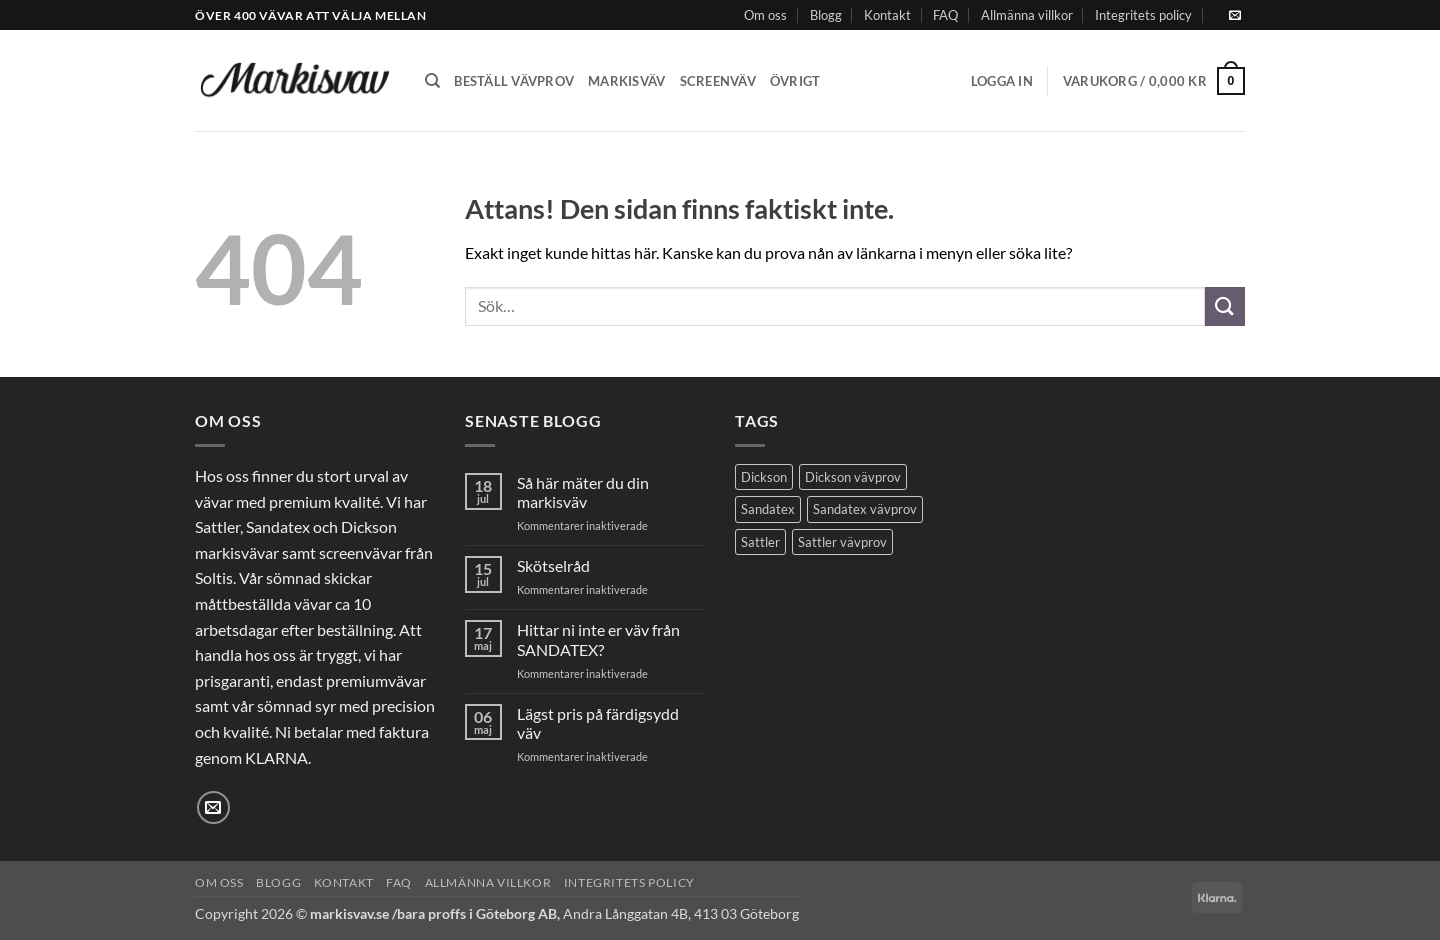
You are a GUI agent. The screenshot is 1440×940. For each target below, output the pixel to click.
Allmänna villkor (1027, 15)
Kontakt (887, 15)
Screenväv (718, 81)
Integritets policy (1143, 15)
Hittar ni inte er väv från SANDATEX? (598, 639)
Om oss (765, 15)
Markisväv (626, 81)
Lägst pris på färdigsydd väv (598, 723)
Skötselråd (553, 565)
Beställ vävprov (514, 81)
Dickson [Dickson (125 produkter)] (764, 477)
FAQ (945, 15)
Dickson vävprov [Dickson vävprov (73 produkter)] (853, 477)
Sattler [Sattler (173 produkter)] (760, 542)
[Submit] (1225, 306)
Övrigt (795, 81)
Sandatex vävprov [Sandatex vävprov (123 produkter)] (865, 509)
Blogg (826, 15)
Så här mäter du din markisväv (583, 492)
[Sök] (432, 81)
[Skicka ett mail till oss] (1235, 16)
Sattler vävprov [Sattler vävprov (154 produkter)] (842, 542)
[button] (1002, 81)
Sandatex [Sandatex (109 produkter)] (768, 509)
